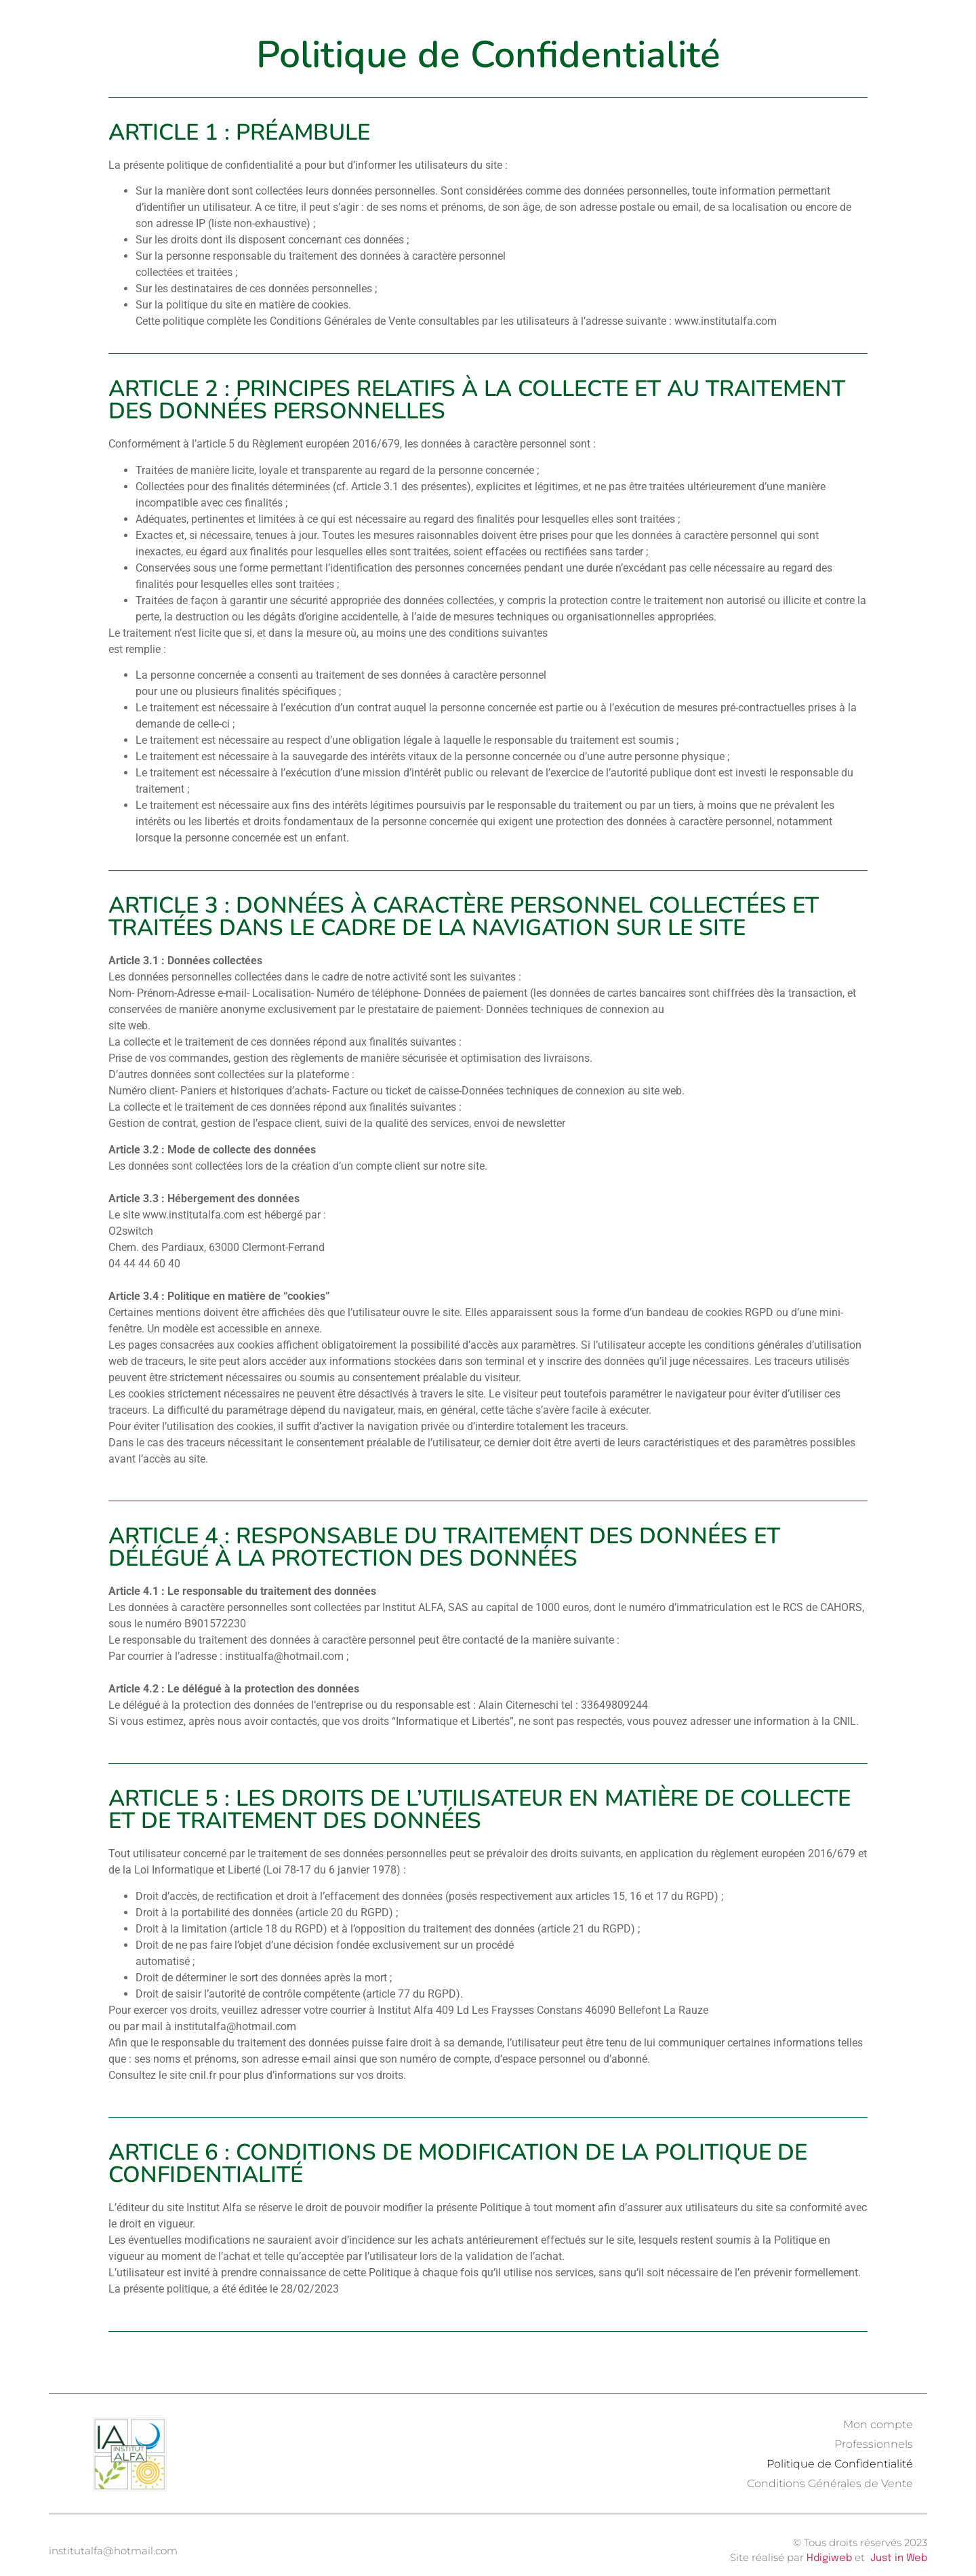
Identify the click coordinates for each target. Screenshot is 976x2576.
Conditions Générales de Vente (830, 2483)
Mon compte (878, 2424)
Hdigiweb (829, 2558)
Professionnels (873, 2444)
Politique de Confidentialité (840, 2463)
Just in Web (898, 2558)
